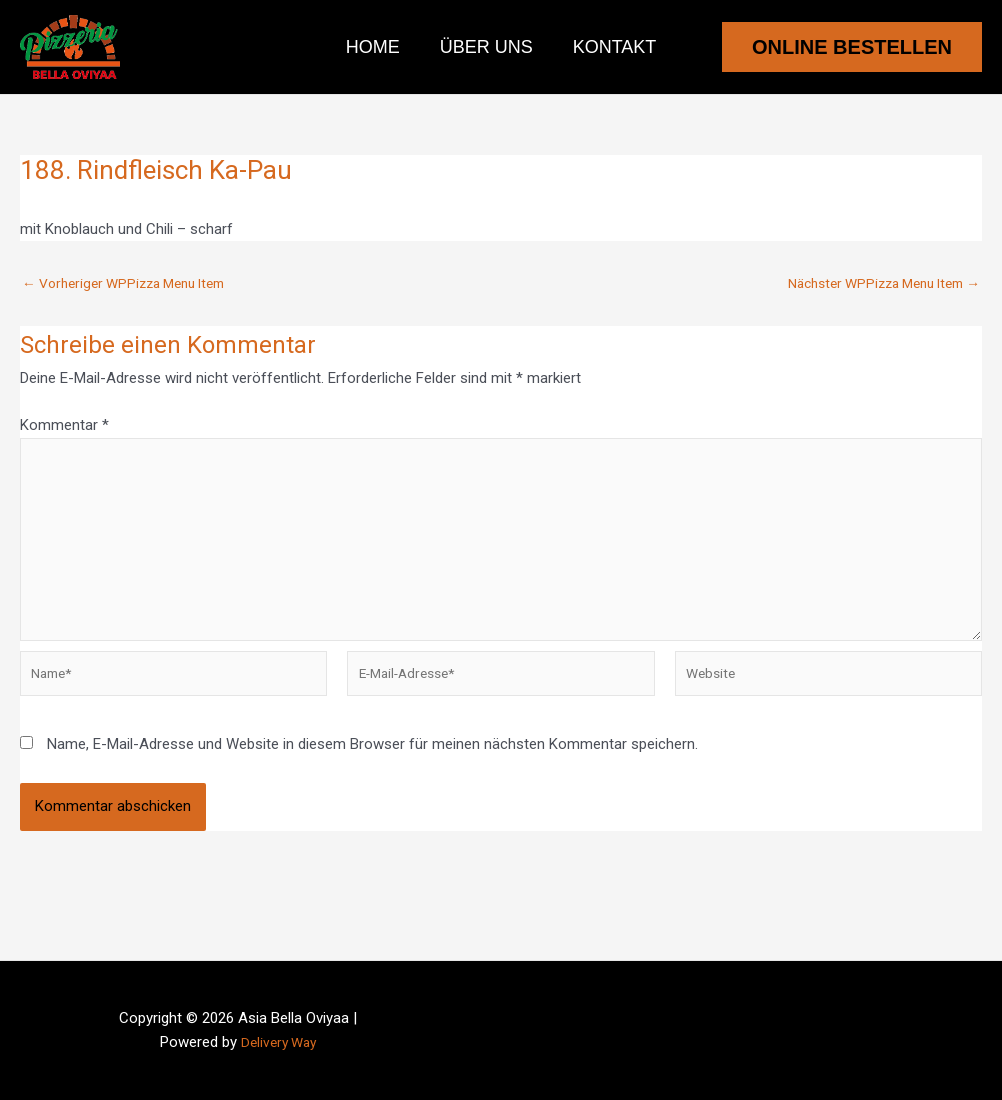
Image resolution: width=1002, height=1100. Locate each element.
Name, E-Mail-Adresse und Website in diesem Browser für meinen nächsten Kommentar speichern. (372, 768)
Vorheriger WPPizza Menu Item (134, 283)
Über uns (486, 47)
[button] (852, 47)
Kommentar (64, 425)
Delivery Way (279, 1042)
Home (377, 47)
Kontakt (611, 47)
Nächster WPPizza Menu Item (872, 283)
